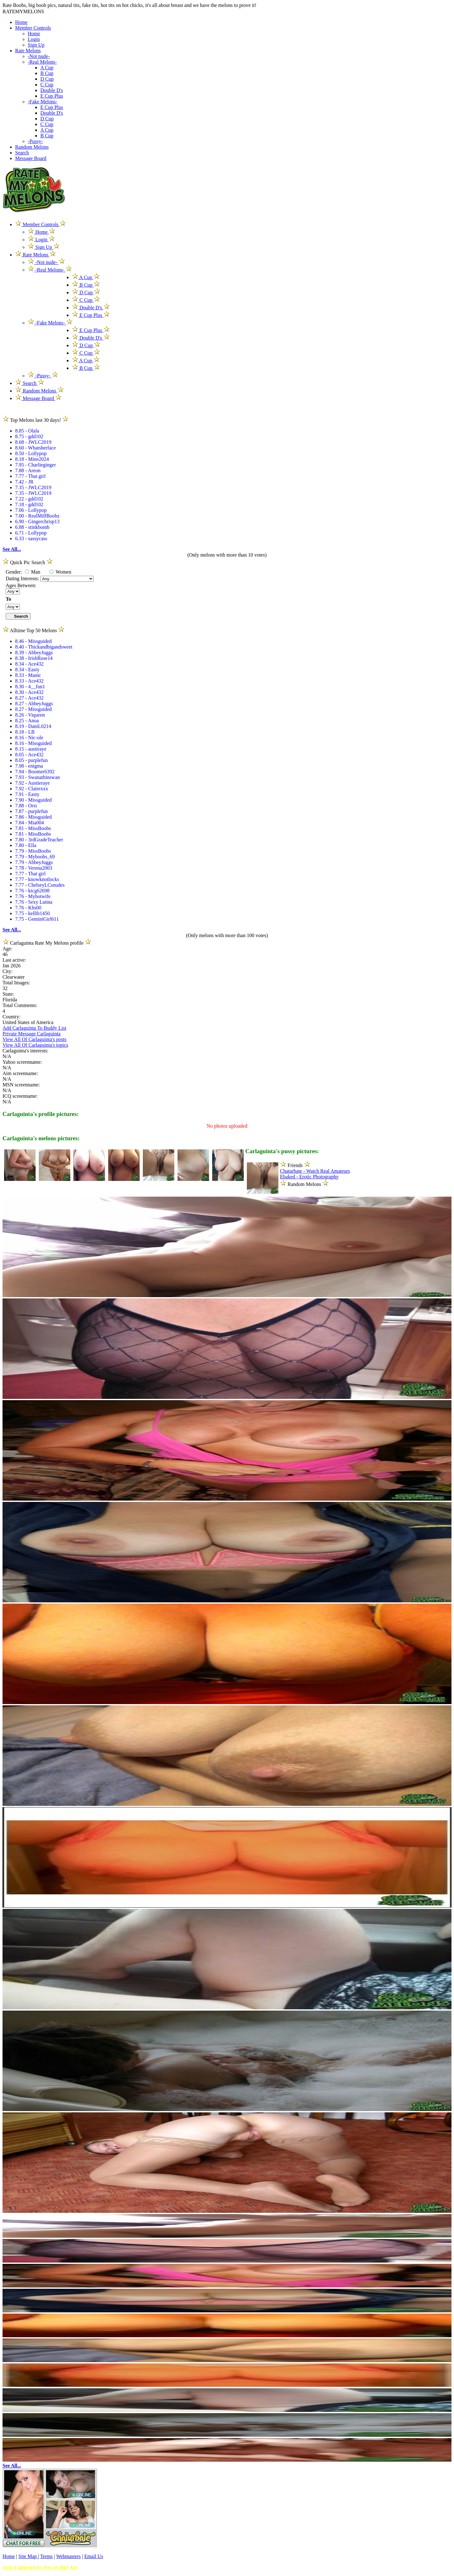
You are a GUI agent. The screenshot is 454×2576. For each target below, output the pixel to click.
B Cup (46, 73)
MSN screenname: (21, 1084)
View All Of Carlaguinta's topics (35, 1045)
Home (21, 22)
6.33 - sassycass (31, 538)
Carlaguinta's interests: (26, 1050)
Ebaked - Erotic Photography (309, 1176)
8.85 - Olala (27, 430)
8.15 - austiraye (30, 749)
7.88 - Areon (27, 470)
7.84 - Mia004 (29, 822)
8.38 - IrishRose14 (34, 658)
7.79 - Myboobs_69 (35, 856)
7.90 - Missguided (33, 800)
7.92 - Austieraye (32, 783)
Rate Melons (28, 50)
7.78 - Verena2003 (33, 868)
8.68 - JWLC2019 (33, 442)
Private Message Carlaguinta (32, 1033)
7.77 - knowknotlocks (37, 879)
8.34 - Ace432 (29, 664)
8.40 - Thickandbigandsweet (43, 647)
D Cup (47, 79)
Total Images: (16, 982)
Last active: (14, 960)
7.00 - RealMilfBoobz (37, 515)
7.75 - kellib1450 (32, 913)
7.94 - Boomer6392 (35, 771)
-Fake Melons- (42, 101)
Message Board (30, 158)
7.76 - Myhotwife (32, 896)
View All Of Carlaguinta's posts (35, 1039)
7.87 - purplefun (31, 811)
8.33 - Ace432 (29, 681)
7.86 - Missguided (33, 817)
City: (8, 971)
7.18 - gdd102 (29, 504)
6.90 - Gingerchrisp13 (37, 521)
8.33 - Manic (28, 675)
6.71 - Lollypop (31, 532)
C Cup (46, 84)
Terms (46, 2556)
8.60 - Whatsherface (35, 447)
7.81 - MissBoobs (33, 828)
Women (60, 572)
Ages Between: (21, 585)
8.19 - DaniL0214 (33, 726)
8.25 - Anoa (27, 720)
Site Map (28, 2556)
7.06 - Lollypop (31, 510)
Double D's (51, 90)
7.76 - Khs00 (28, 907)
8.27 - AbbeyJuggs (34, 703)
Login (34, 39)
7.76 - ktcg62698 (32, 890)
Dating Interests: (23, 578)
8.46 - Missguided (33, 641)
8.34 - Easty (27, 669)
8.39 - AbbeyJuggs (34, 652)
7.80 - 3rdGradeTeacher (39, 839)
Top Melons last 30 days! (35, 420)
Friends (295, 1165)
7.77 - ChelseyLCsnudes (40, 885)
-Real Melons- (42, 62)
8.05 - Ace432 (29, 754)
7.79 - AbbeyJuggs (34, 862)
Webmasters (68, 2556)
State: (8, 994)
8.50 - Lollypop (31, 453)
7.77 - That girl (30, 476)
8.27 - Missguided (33, 709)
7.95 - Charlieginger (35, 464)
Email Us (93, 2556)
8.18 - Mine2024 (32, 459)
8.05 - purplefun (31, 760)
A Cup (46, 67)
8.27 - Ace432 (29, 698)
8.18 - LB (25, 732)
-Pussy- (35, 141)
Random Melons (32, 147)
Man (32, 572)
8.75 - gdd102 (29, 436)
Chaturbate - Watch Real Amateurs (315, 1171)
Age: (7, 948)
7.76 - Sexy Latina (33, 902)
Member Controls (33, 28)
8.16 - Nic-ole (29, 737)
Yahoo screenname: (22, 1062)
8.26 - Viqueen (30, 715)
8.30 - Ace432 (29, 692)
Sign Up (36, 45)
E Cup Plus (51, 96)
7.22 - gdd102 (29, 498)
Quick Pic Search (28, 562)
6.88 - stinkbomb (32, 527)
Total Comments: (20, 1005)
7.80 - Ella (25, 845)
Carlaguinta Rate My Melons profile (47, 943)
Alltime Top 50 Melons (33, 630)
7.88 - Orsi (26, 805)
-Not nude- (39, 56)
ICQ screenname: (20, 1096)
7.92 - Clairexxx (31, 788)
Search (22, 152)
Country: (11, 1016)
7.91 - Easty (27, 794)
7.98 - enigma (29, 766)
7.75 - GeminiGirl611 (37, 919)
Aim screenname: (20, 1073)
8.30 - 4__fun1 (30, 686)
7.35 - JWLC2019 (33, 487)
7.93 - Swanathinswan (37, 777)
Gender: (14, 572)
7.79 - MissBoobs (33, 851)
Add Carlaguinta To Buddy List (34, 1028)
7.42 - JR (24, 481)
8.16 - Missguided (33, 743)
